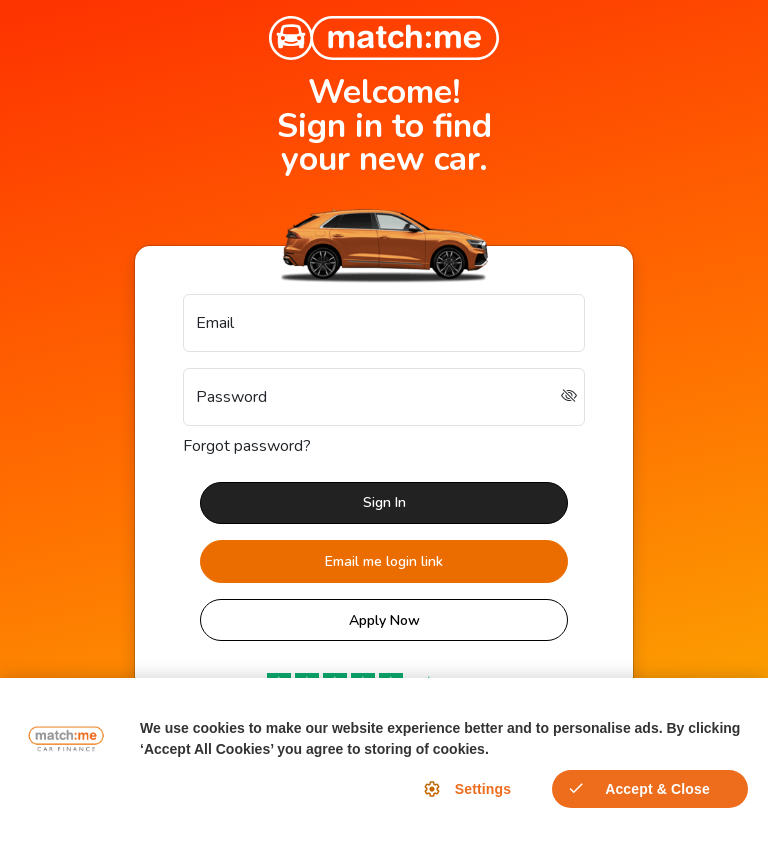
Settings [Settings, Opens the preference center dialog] (483, 789)
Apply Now (384, 620)
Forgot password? (247, 446)
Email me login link (384, 561)
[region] (384, 763)
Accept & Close (657, 789)
